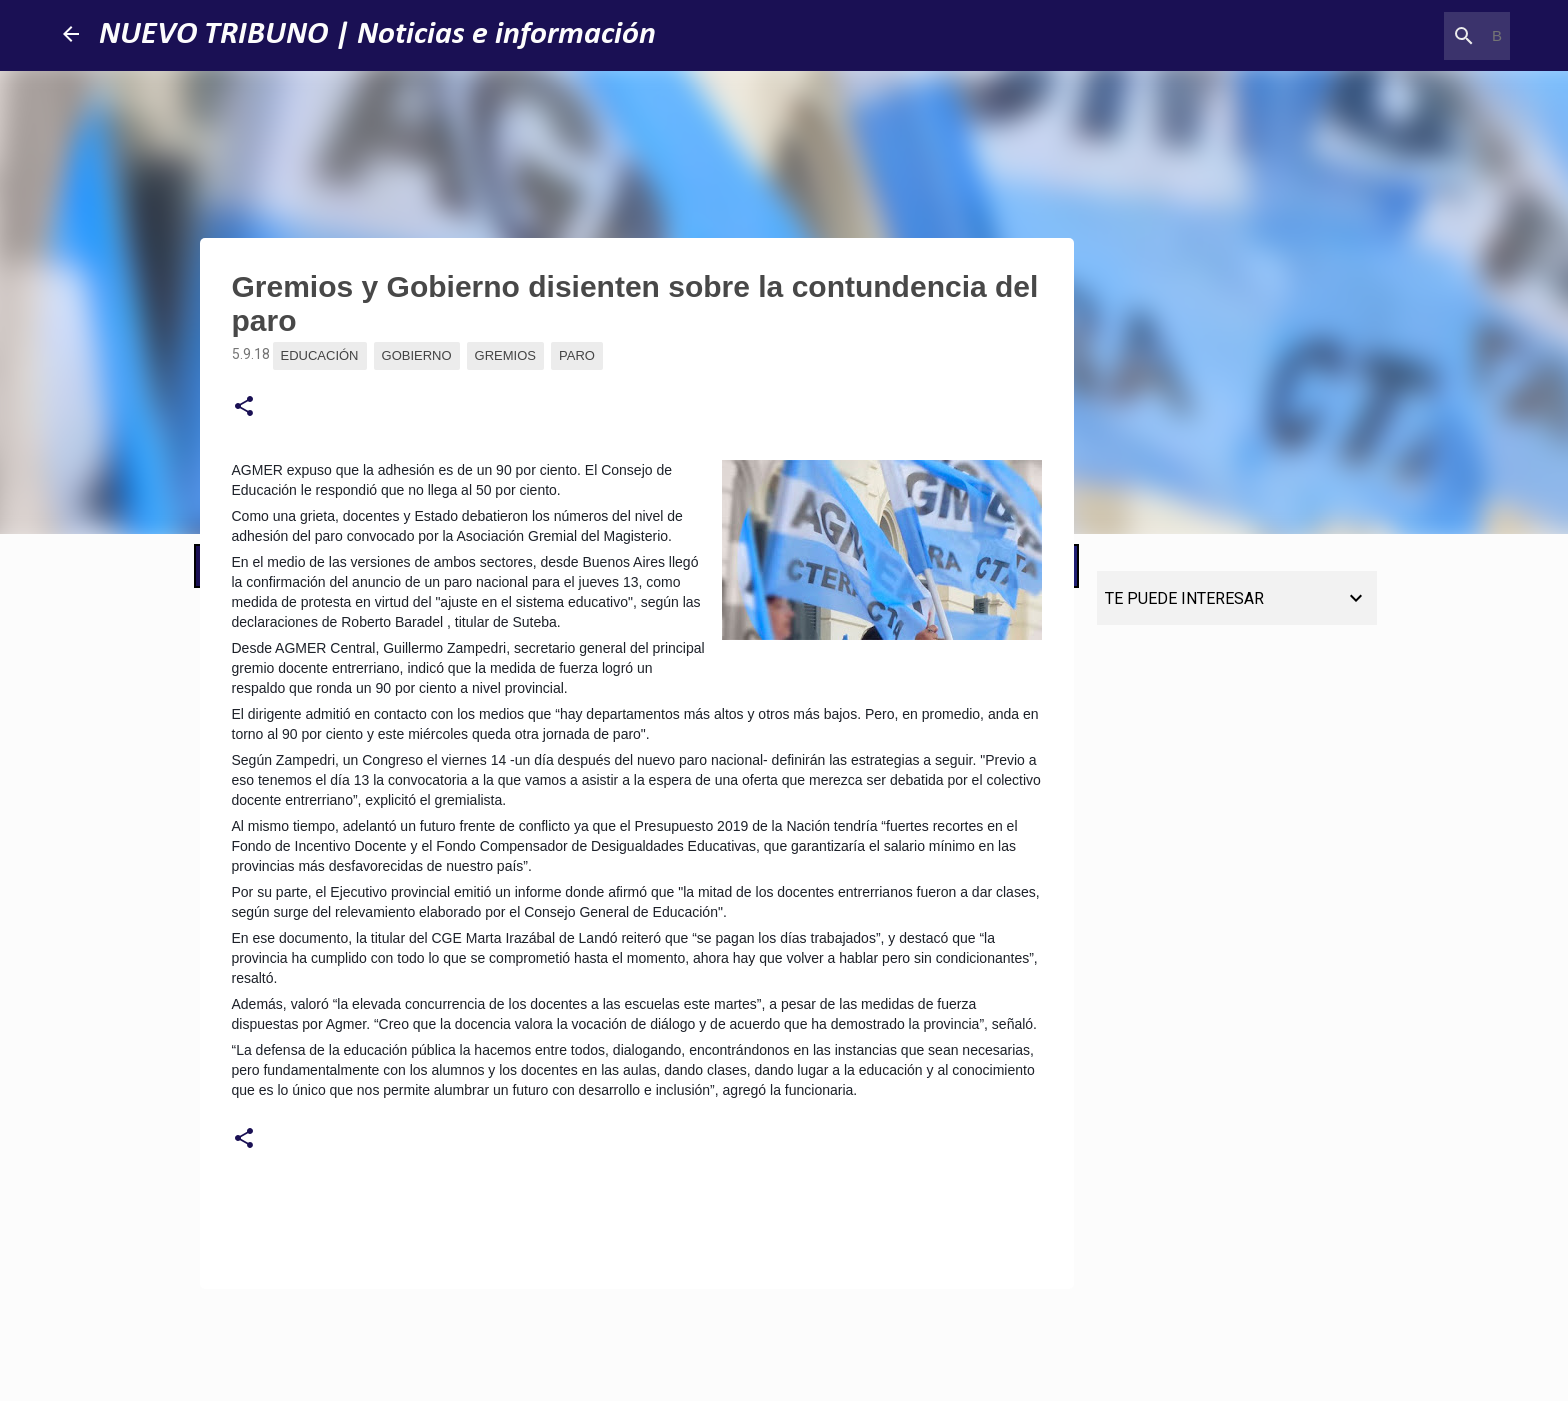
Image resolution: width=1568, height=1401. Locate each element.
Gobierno (417, 355)
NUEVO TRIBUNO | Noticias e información (377, 35)
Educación (320, 355)
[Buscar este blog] (1405, 36)
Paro (577, 355)
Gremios (505, 355)
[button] (244, 407)
